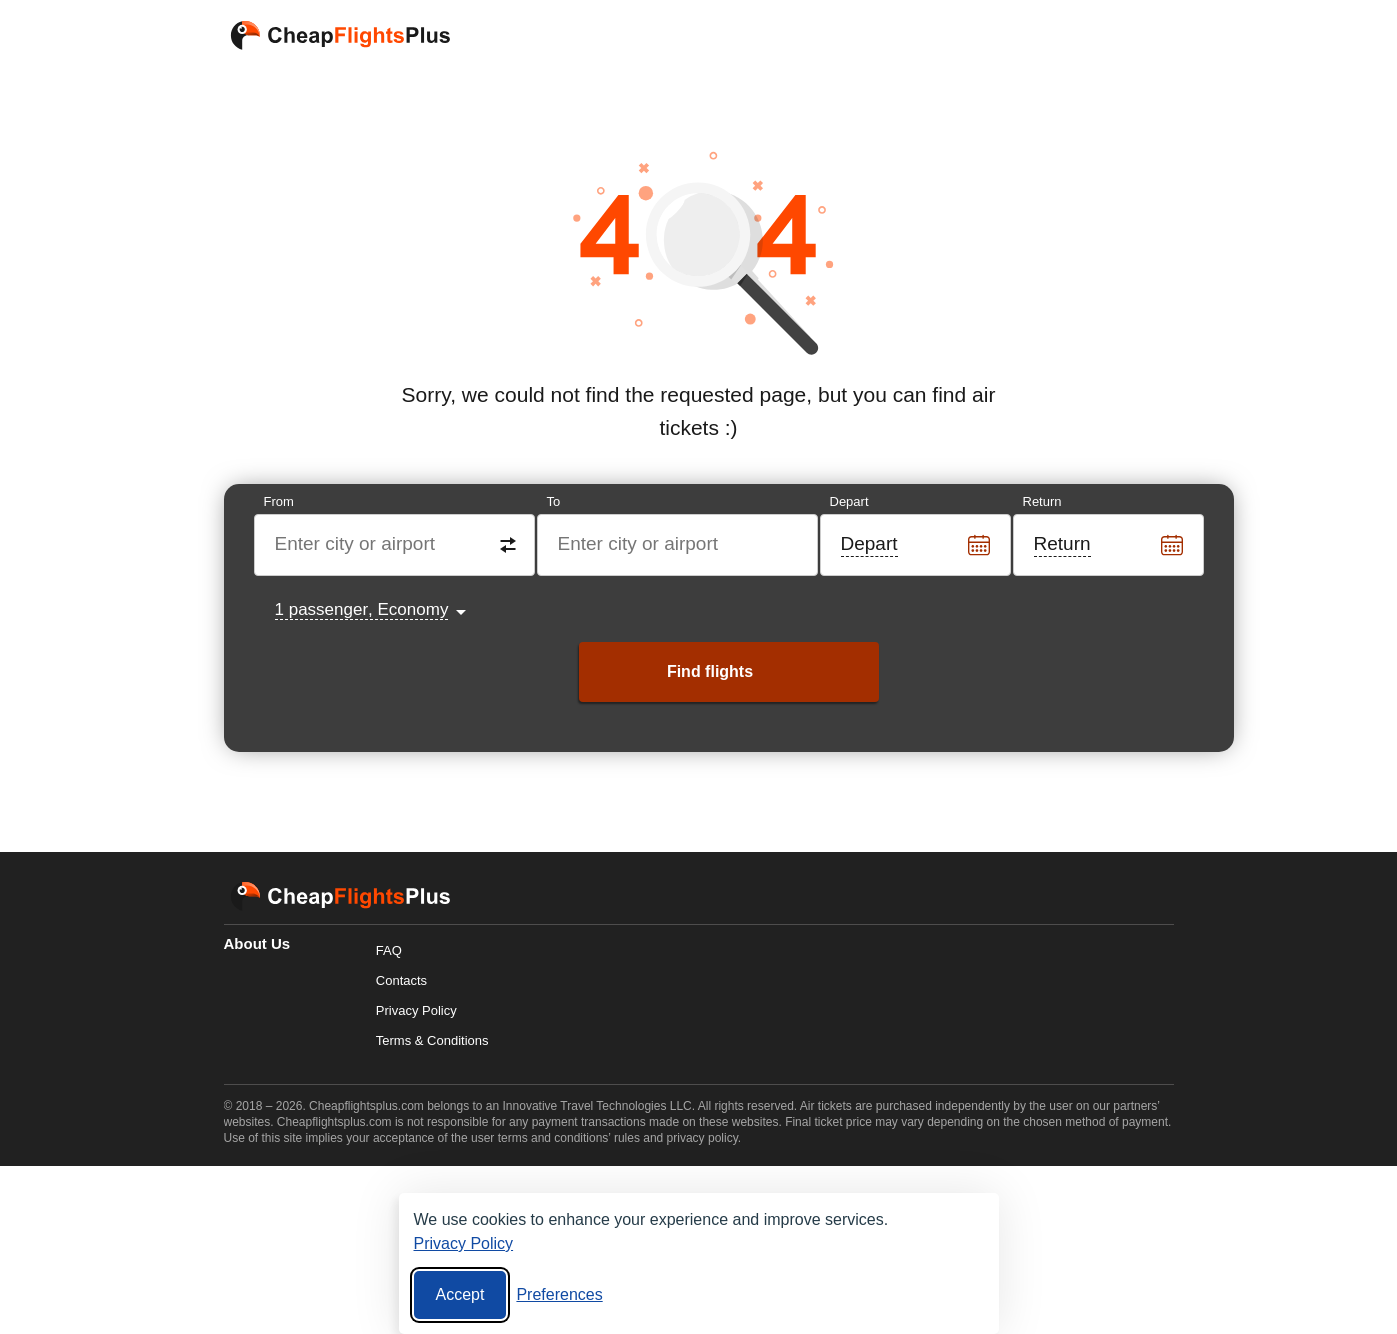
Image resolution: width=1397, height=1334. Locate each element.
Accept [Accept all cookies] (460, 1294)
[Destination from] (395, 545)
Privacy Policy (416, 1010)
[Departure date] (916, 545)
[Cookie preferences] (559, 1295)
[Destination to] (678, 545)
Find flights (710, 671)
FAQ (389, 950)
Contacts (401, 980)
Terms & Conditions (432, 1040)
